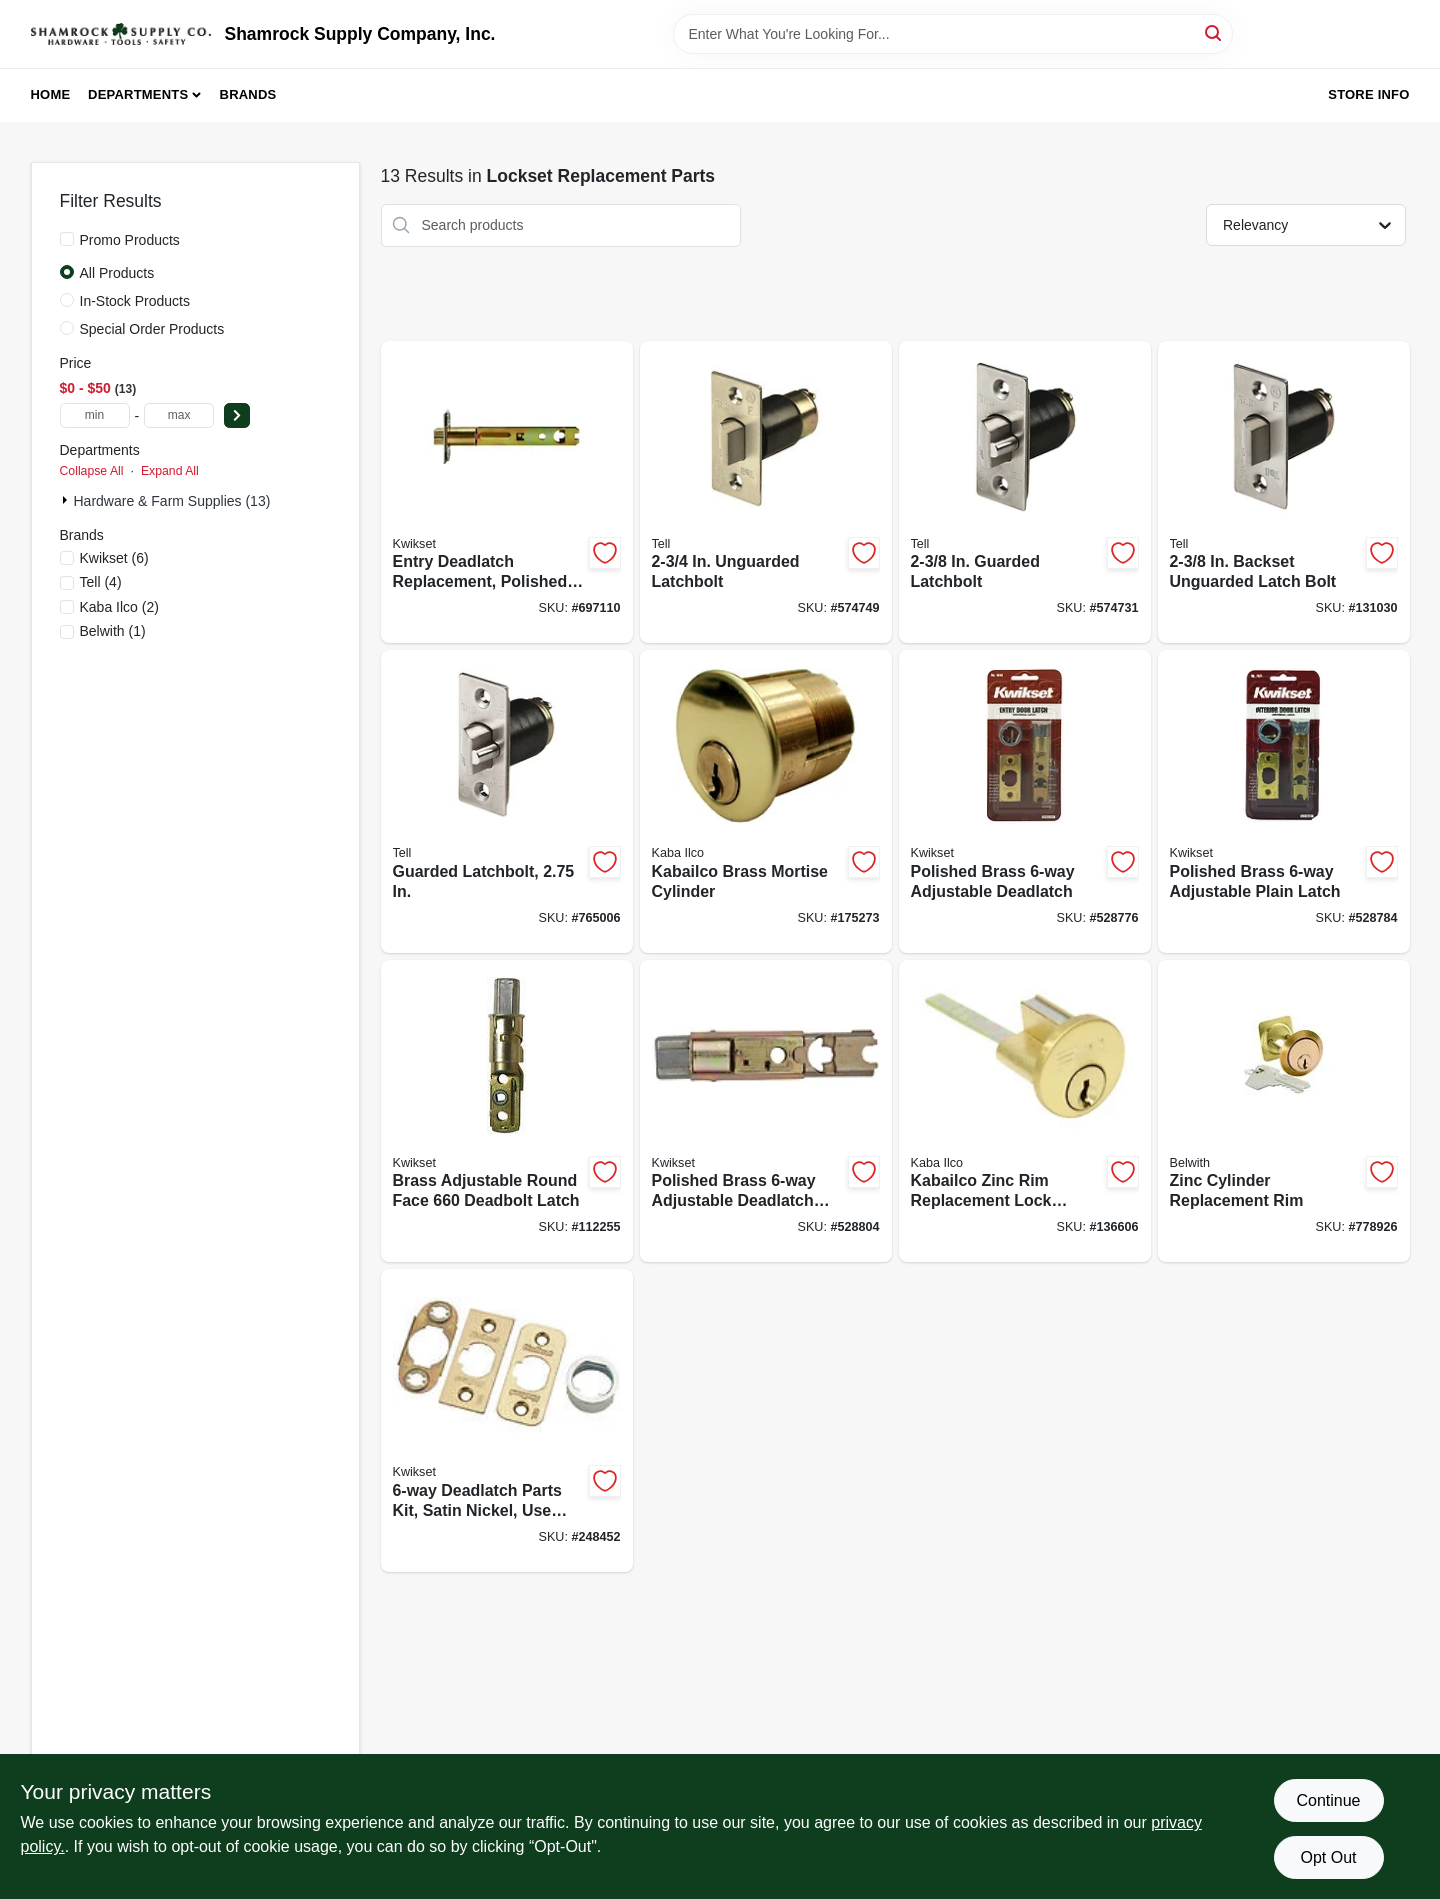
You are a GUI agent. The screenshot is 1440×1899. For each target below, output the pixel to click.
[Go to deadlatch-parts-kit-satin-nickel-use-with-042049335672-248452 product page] (507, 1420)
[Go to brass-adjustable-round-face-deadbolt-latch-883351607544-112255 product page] (507, 1111)
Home (51, 94)
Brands (248, 94)
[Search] (1214, 32)
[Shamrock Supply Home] (121, 34)
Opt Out (1328, 1857)
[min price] (95, 415)
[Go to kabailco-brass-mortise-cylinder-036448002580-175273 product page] (766, 801)
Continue (1328, 1800)
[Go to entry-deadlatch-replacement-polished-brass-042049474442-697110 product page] (507, 492)
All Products (117, 273)
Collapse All (92, 471)
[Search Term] (953, 34)
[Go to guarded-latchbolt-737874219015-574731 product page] (1025, 492)
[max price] (179, 415)
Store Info (1368, 94)
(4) (101, 582)
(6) (114, 558)
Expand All (170, 471)
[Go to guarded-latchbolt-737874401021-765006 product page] (507, 801)
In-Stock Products (135, 301)
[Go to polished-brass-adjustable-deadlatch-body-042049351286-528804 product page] (766, 1111)
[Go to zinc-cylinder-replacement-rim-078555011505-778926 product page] (1284, 1111)
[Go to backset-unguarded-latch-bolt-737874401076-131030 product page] (1284, 492)
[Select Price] (237, 415)
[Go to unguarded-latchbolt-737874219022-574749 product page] (766, 492)
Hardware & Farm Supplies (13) (172, 501)
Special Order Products (152, 329)
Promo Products (130, 240)
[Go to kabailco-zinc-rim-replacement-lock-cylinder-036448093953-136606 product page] (1025, 1111)
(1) (113, 631)
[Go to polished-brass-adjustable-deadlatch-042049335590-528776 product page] (1025, 801)
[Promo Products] (67, 239)
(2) (119, 607)
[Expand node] (67, 500)
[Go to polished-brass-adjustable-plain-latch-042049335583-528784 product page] (1284, 801)
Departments (138, 94)
